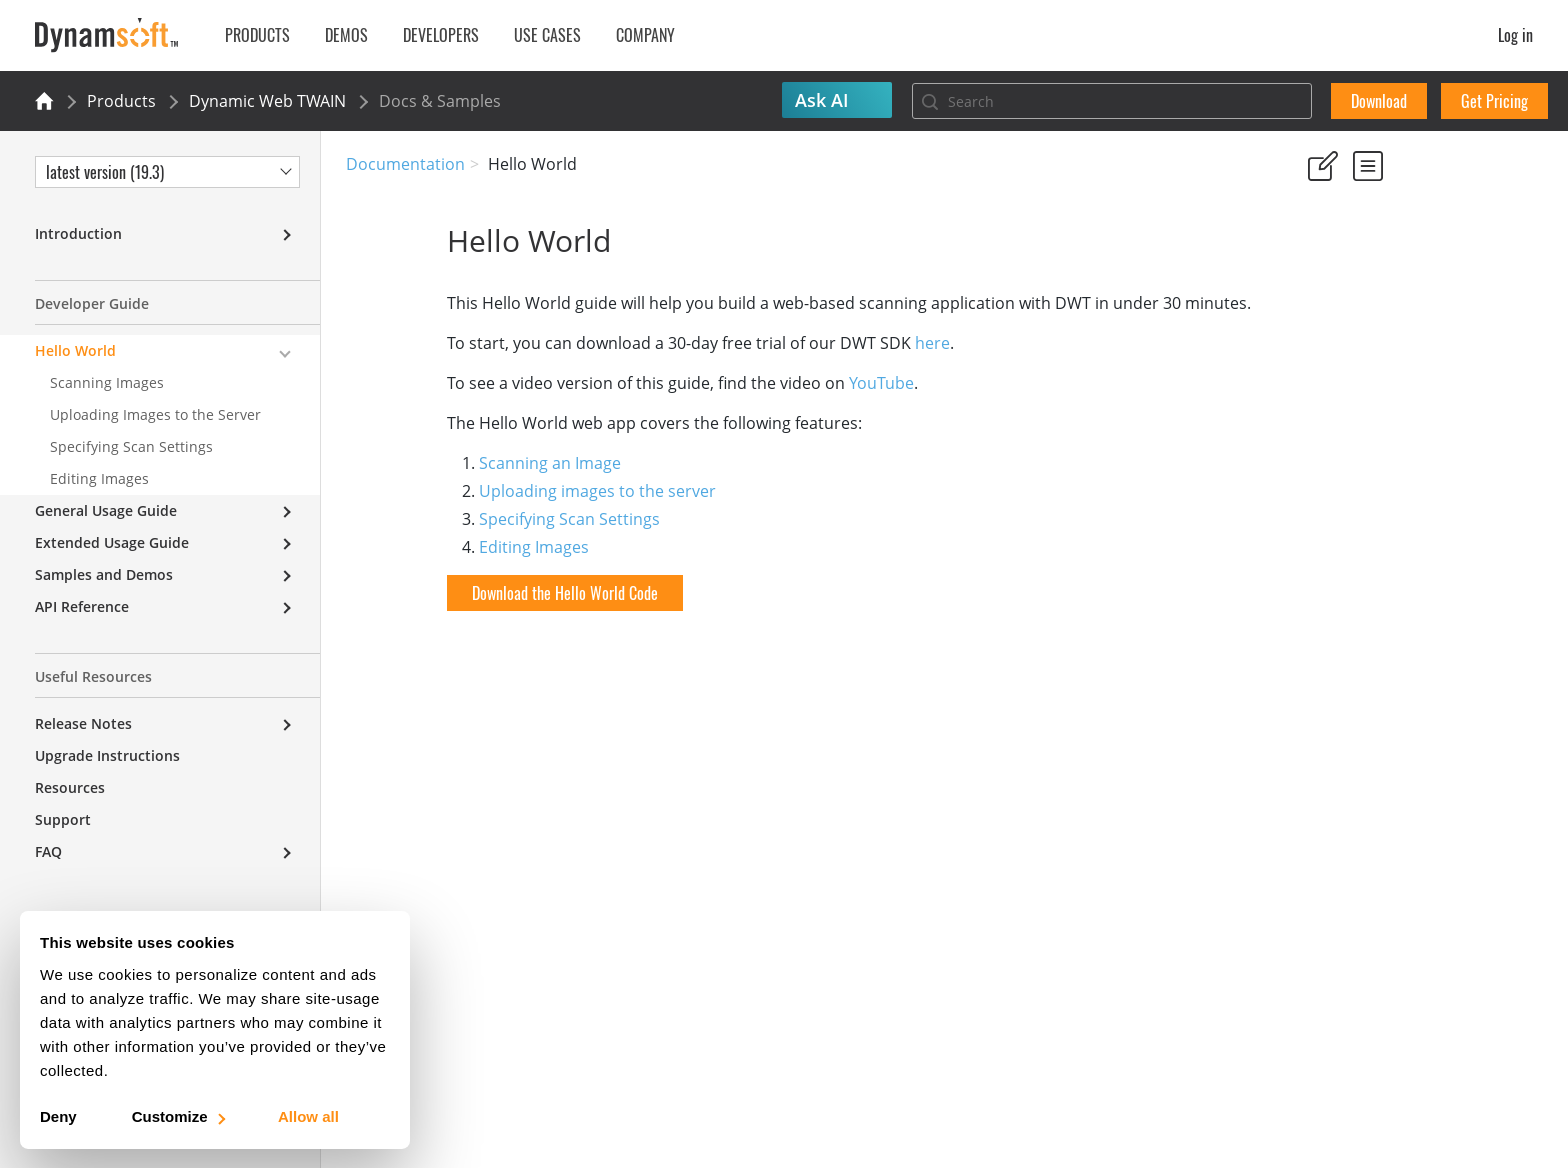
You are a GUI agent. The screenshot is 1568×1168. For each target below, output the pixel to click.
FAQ (48, 851)
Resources (70, 787)
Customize (177, 1116)
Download (1379, 101)
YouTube (780, 383)
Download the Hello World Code (464, 593)
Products (121, 101)
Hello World (75, 350)
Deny (58, 1116)
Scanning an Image (449, 463)
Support (63, 819)
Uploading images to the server (496, 491)
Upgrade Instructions (107, 755)
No (1384, 260)
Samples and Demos (104, 574)
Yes (1313, 260)
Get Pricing (1494, 101)
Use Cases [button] (547, 35)
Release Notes (83, 723)
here (831, 343)
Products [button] (257, 35)
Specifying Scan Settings (468, 519)
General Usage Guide (106, 510)
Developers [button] (441, 35)
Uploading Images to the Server (155, 414)
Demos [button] (346, 35)
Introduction (78, 233)
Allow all (308, 1116)
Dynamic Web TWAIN (267, 101)
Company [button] (645, 35)
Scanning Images (107, 382)
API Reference (82, 606)
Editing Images (433, 547)
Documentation (405, 164)
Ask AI (822, 100)
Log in (1515, 35)
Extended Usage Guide (112, 542)
